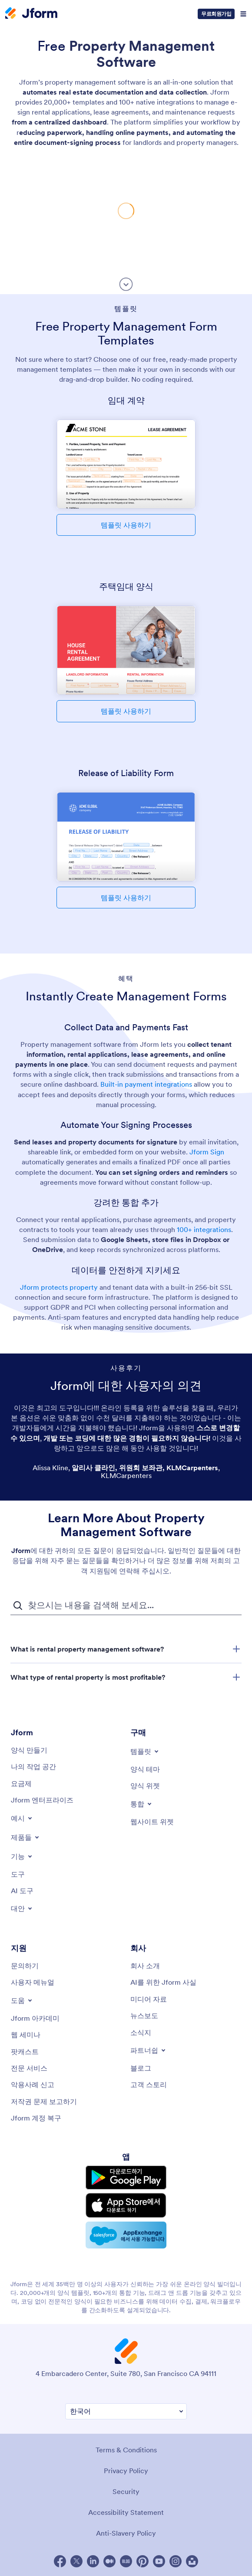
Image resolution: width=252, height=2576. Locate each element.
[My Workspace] (33, 1766)
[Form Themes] (145, 1769)
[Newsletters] (140, 2032)
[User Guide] (32, 1982)
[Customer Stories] (148, 2084)
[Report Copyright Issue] (44, 2101)
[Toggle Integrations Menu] (141, 1803)
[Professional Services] (29, 2068)
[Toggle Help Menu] (22, 2000)
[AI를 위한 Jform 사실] (163, 1982)
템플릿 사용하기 (126, 525)
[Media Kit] (148, 1999)
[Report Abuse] (32, 2084)
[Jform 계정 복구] (36, 2118)
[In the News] (144, 2015)
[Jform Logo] (31, 13)
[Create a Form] (29, 1750)
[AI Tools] (22, 1890)
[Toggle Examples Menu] (22, 1818)
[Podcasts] (25, 2051)
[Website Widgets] (152, 1821)
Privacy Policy (126, 2470)
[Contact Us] (25, 1965)
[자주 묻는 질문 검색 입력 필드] (126, 1605)
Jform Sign (206, 1151)
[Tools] (18, 1874)
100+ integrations (204, 1229)
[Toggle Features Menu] (22, 1856)
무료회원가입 (216, 13)
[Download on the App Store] (126, 2205)
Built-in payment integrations (146, 1084)
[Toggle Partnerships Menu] (148, 2050)
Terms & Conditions (126, 2449)
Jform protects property (59, 1287)
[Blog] (140, 2068)
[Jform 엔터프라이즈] (42, 1800)
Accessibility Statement (126, 2512)
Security (126, 2491)
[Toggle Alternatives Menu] (22, 1908)
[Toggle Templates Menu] (145, 1751)
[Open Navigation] (243, 14)
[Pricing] (21, 1783)
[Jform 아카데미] (35, 2018)
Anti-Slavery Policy (126, 2533)
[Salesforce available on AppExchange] (126, 2235)
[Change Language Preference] (126, 2411)
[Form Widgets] (145, 1785)
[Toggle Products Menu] (25, 1837)
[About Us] (145, 1965)
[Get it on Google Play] (126, 2177)
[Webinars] (25, 2034)
